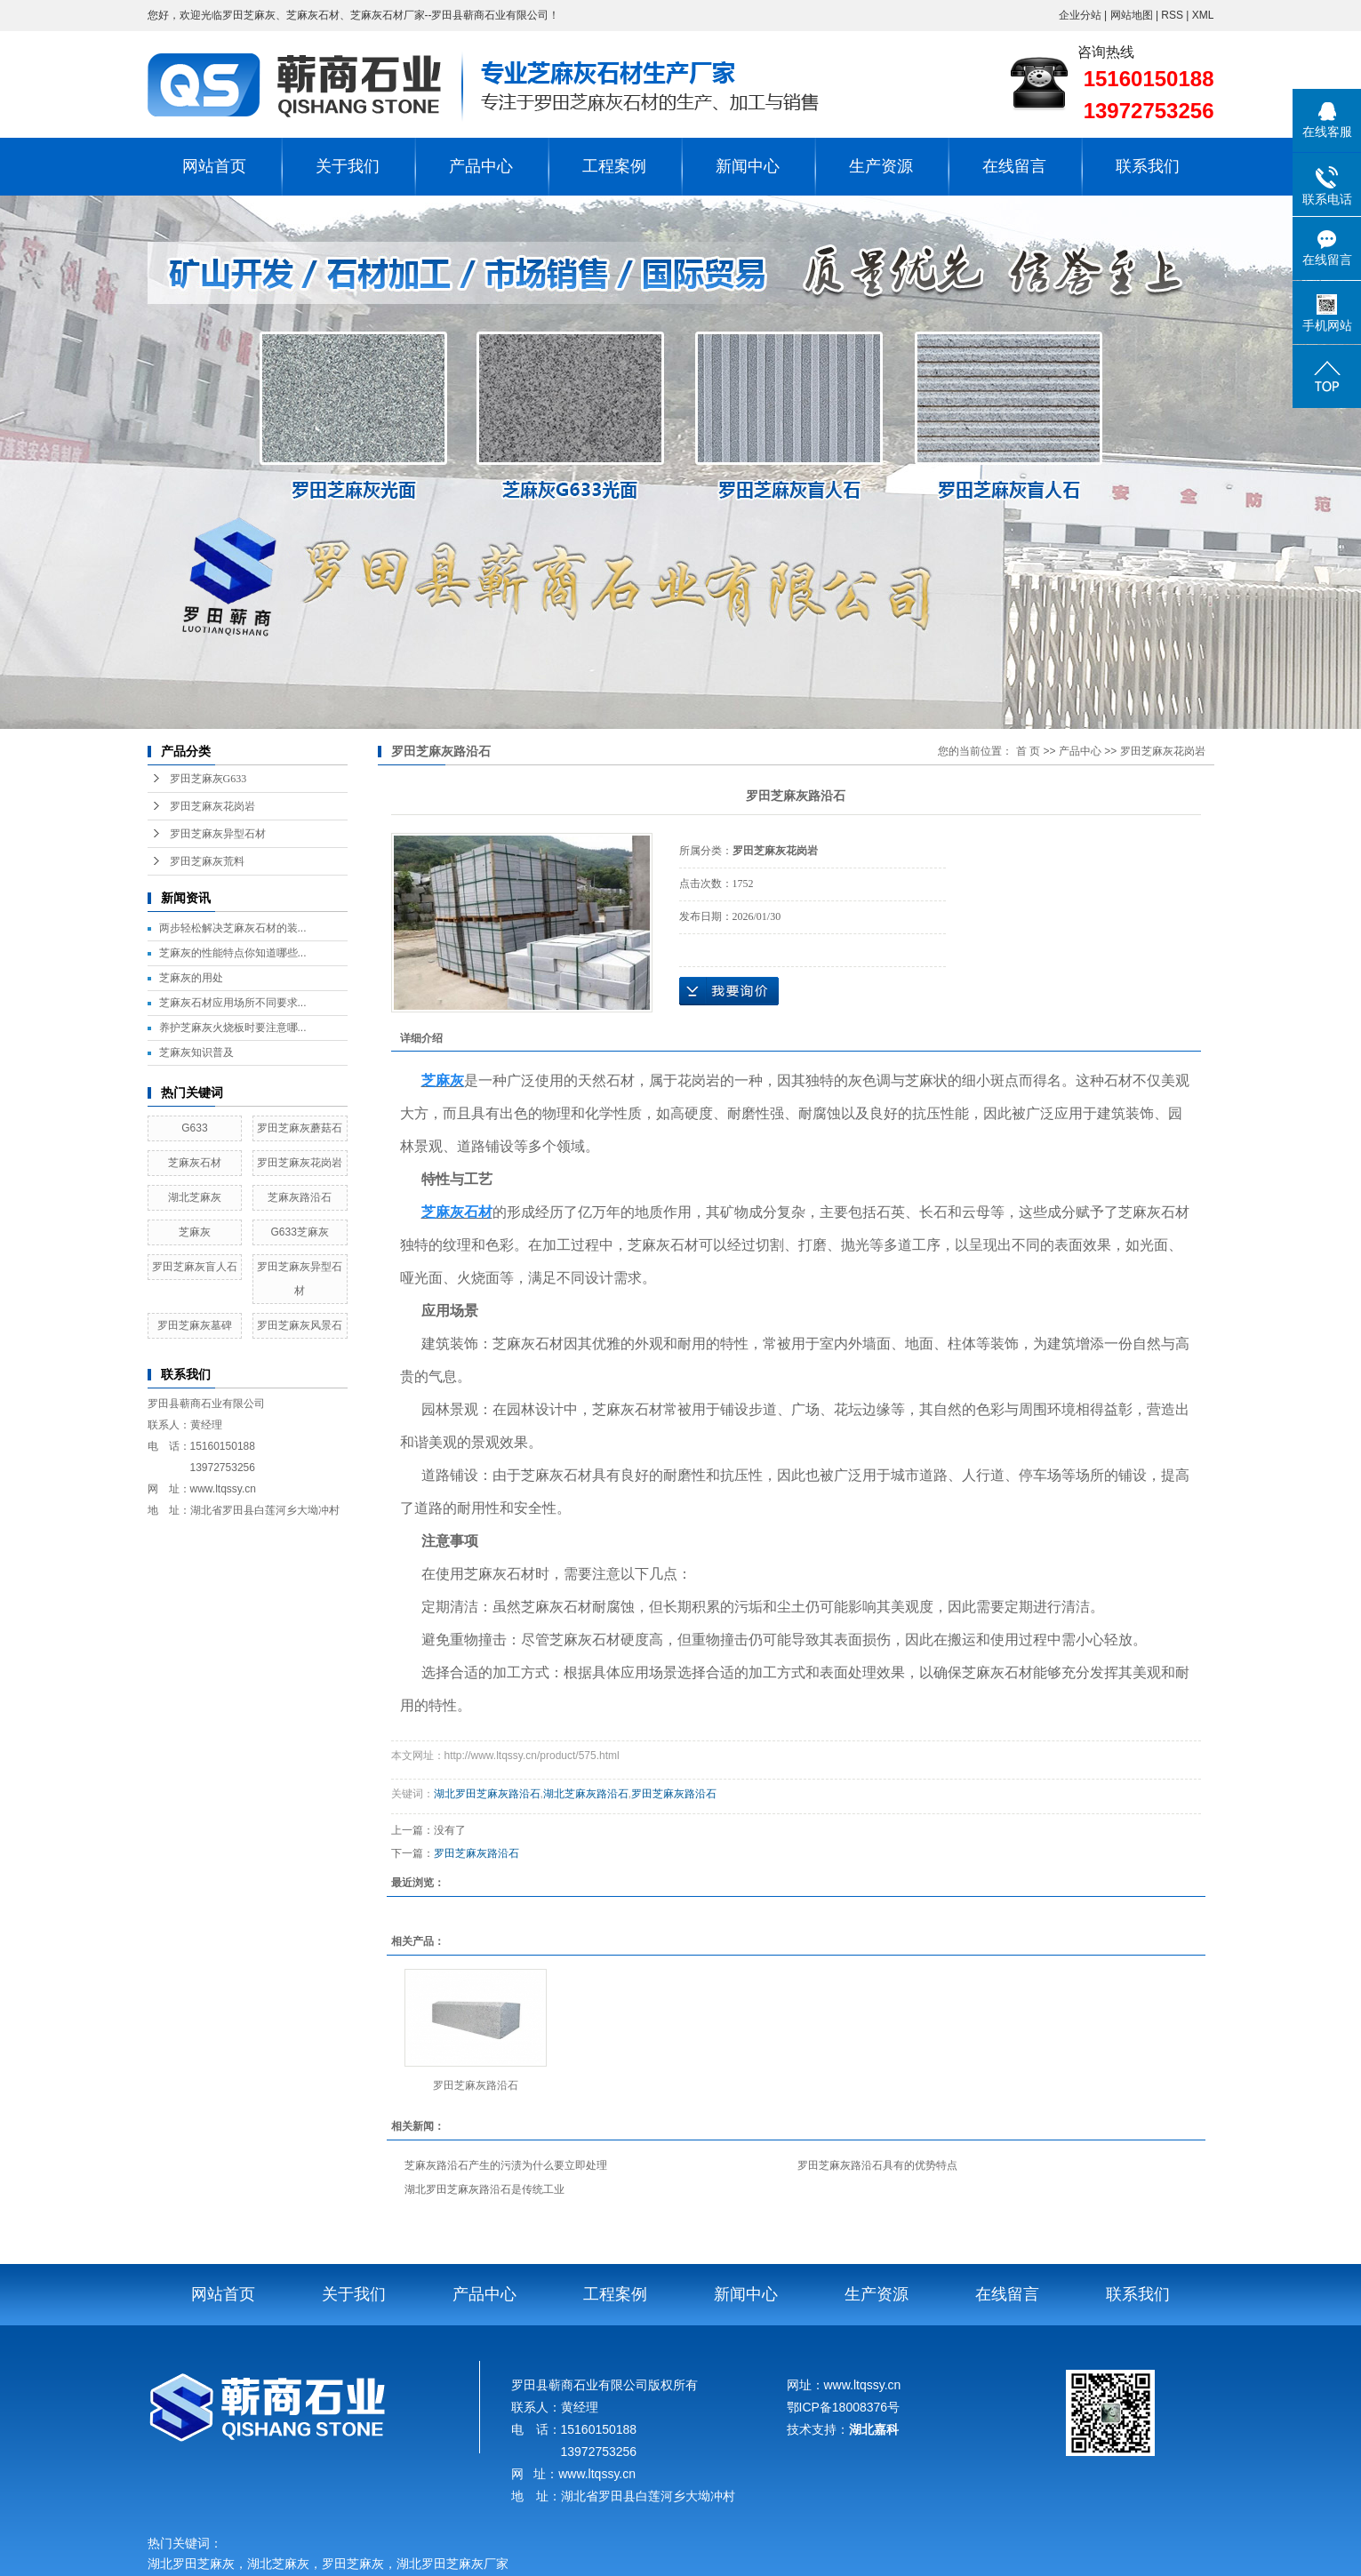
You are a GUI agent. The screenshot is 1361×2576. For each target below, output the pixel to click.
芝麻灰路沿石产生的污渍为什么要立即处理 (505, 2165)
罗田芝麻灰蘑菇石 (299, 1128)
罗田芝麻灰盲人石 (194, 1266)
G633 (194, 1128)
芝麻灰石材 (194, 1162)
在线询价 (729, 991)
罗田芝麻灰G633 (208, 778)
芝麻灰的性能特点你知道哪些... (233, 953)
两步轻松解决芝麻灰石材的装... (233, 928)
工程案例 (614, 166)
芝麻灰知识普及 (196, 1052)
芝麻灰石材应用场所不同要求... (233, 1002)
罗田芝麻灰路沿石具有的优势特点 (877, 2165)
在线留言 (1014, 166)
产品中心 (481, 166)
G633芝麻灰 (299, 1232)
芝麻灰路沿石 (300, 1197)
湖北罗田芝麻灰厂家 (455, 2564)
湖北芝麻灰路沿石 (585, 1794)
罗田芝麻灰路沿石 (674, 1794)
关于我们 (348, 166)
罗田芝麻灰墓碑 (194, 1325)
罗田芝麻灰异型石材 (218, 834)
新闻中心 (748, 166)
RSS (1172, 15)
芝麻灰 (195, 1232)
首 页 (1028, 751)
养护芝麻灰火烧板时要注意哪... (233, 1027)
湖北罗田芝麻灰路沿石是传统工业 (484, 2189)
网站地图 (1133, 15)
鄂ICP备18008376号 (844, 2407)
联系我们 (1148, 166)
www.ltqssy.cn (223, 1489)
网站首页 (214, 166)
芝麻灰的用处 (191, 978)
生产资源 (881, 166)
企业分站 (1080, 15)
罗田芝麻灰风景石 (299, 1325)
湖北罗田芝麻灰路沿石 (487, 1794)
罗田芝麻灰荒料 (207, 861)
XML (1203, 15)
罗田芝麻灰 (353, 2564)
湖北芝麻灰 (194, 1197)
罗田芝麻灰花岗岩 (212, 806)
